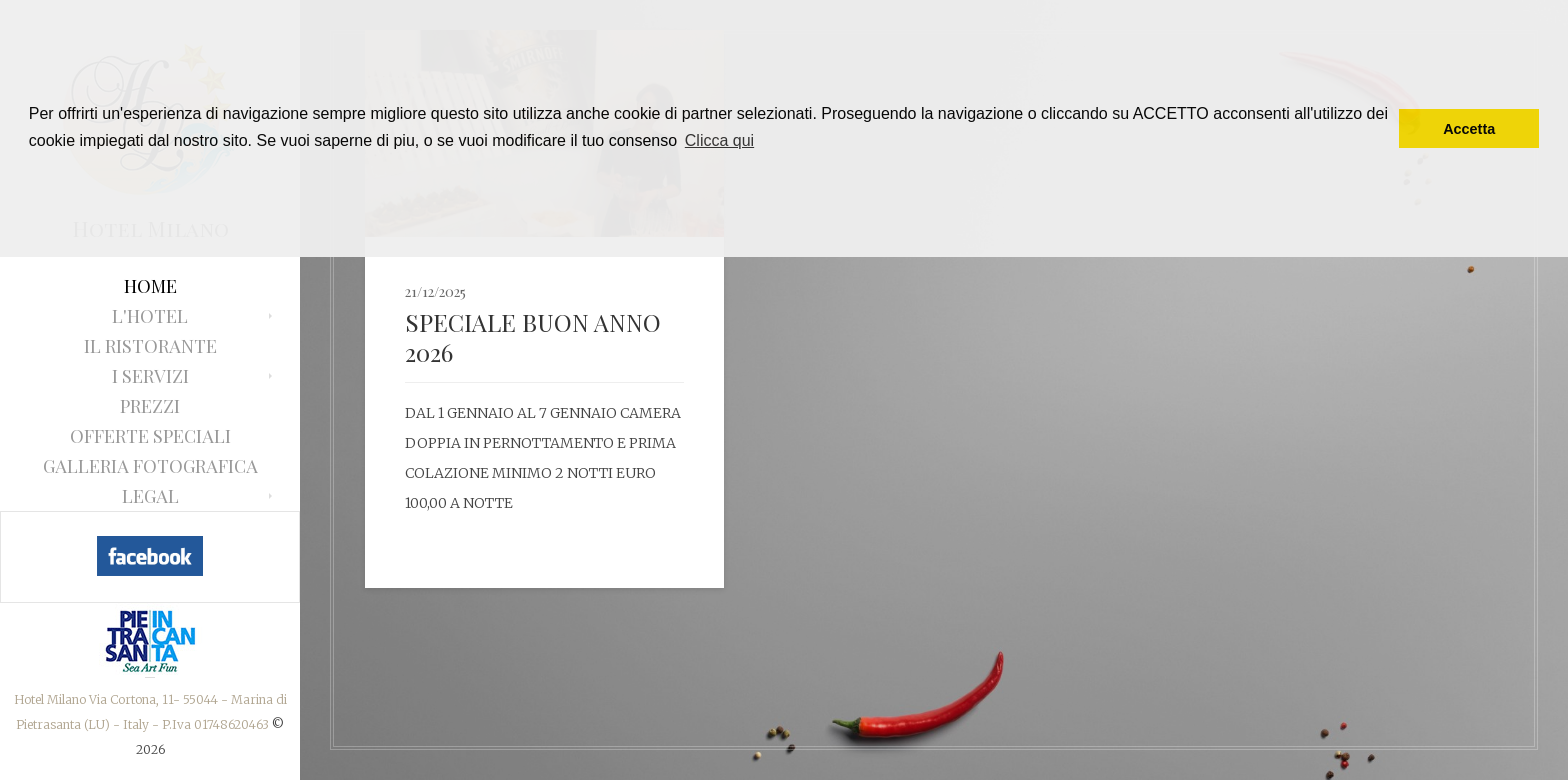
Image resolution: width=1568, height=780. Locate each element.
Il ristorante (150, 346)
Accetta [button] (1469, 129)
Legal (150, 496)
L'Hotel (150, 316)
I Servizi (150, 376)
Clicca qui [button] (719, 140)
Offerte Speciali (150, 436)
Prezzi (150, 406)
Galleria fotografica (150, 466)
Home (150, 286)
